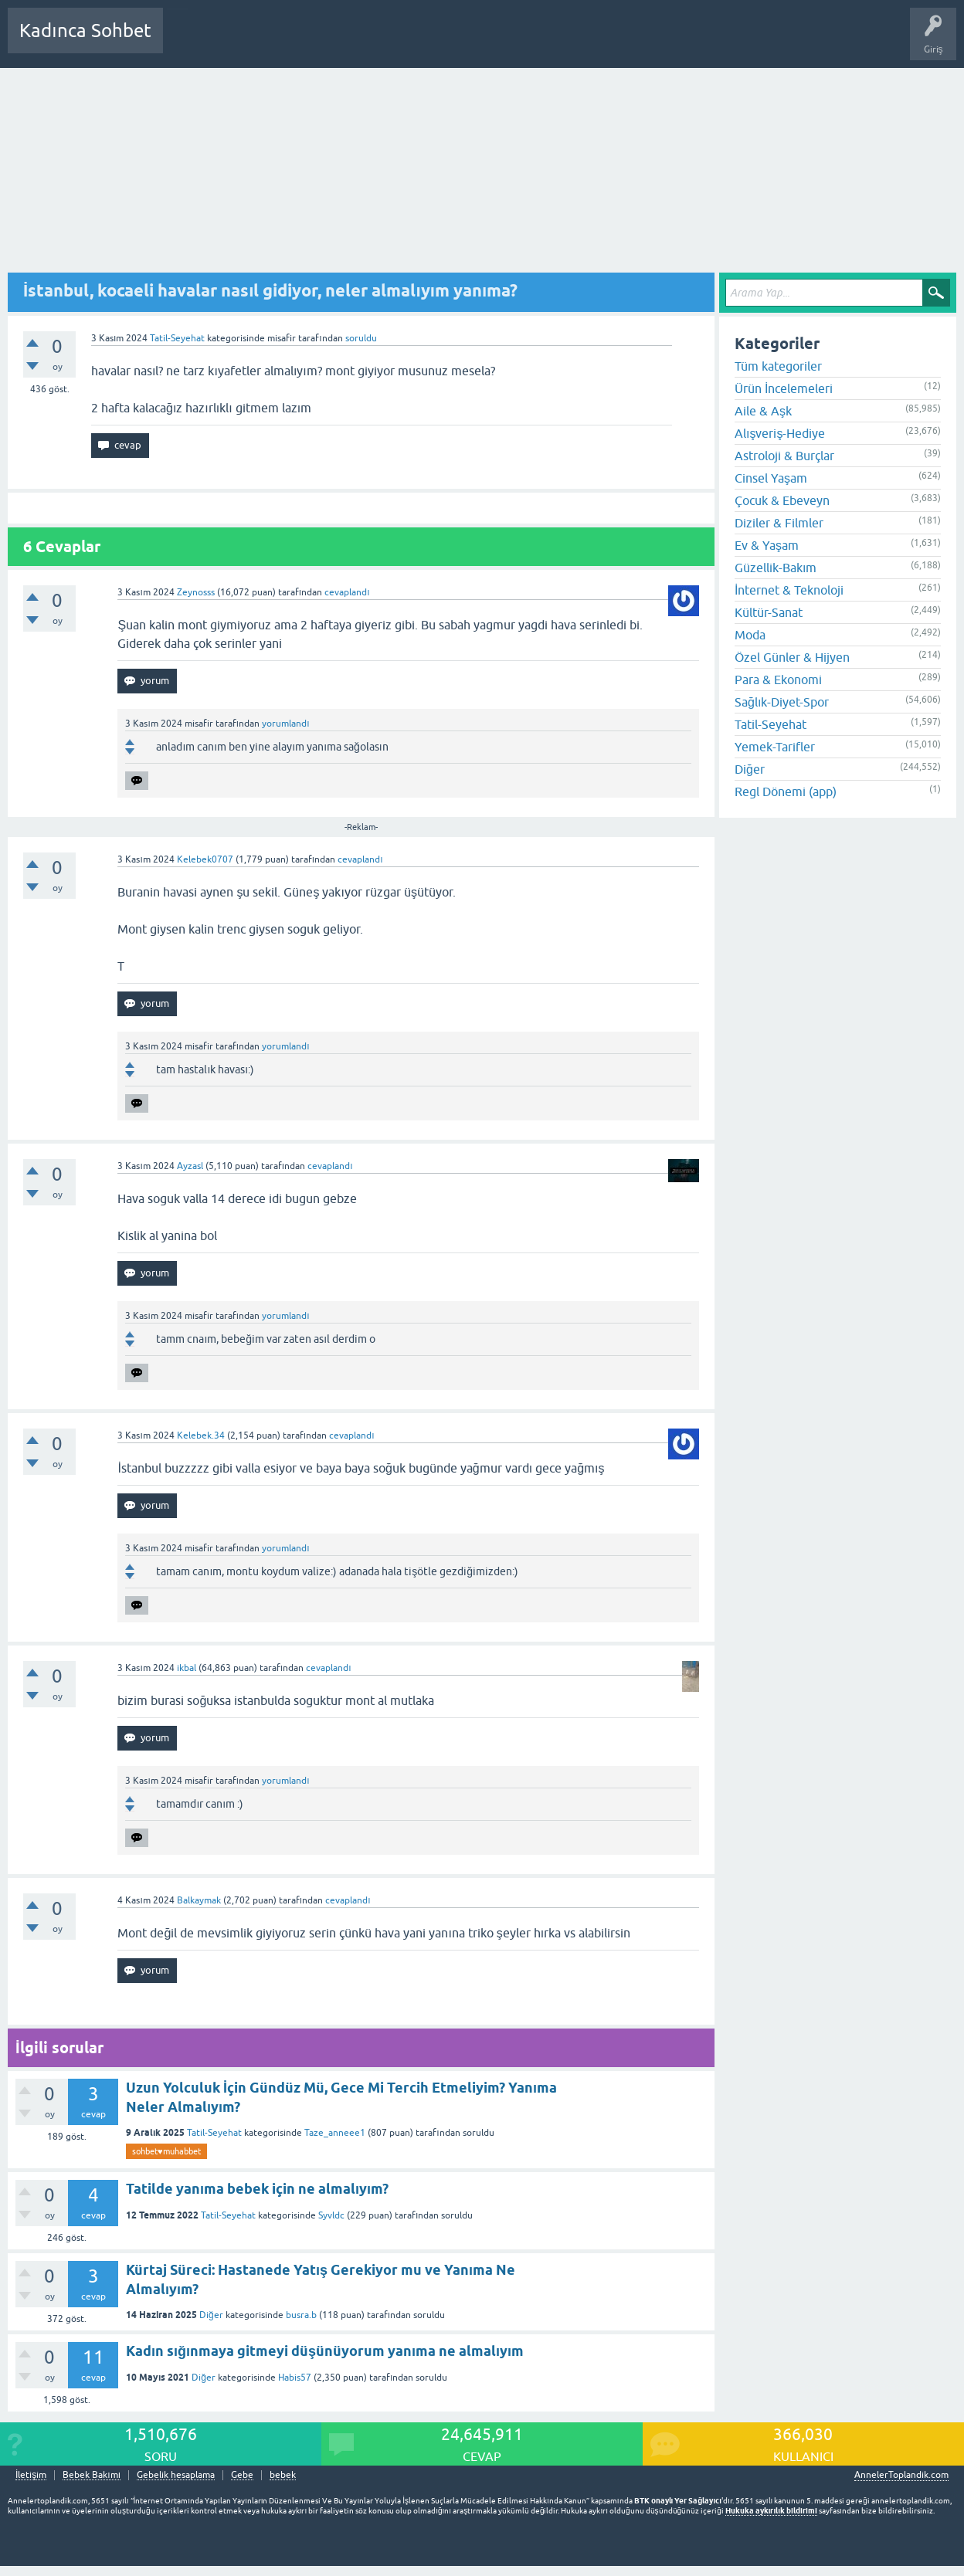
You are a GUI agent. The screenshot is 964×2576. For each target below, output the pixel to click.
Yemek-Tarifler (775, 747)
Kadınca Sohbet (85, 30)
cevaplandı (346, 592)
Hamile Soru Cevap (543, 42)
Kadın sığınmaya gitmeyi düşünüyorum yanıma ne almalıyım (325, 2351)
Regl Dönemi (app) (786, 791)
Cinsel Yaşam (771, 478)
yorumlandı (285, 723)
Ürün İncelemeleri (784, 388)
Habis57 (294, 2377)
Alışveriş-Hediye (780, 433)
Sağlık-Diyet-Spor (782, 702)
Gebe (242, 2475)
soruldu (361, 338)
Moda (750, 635)
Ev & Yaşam (767, 545)
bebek (283, 2475)
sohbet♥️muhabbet (166, 2151)
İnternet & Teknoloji (789, 590)
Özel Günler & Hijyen (792, 657)
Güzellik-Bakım (775, 568)
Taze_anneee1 (334, 2132)
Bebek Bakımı (632, 42)
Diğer (211, 2315)
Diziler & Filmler (779, 523)
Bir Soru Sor (461, 42)
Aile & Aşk (763, 411)
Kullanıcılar (397, 42)
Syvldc (331, 2215)
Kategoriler (333, 42)
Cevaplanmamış (257, 42)
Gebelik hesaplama (176, 2475)
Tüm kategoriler (778, 366)
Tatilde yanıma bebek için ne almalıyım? (257, 2189)
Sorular (190, 42)
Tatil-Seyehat (177, 338)
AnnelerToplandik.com (901, 2474)
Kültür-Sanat (769, 612)
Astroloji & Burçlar (784, 456)
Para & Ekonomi (778, 679)
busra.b (301, 2315)
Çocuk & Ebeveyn (782, 500)
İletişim (30, 2475)
